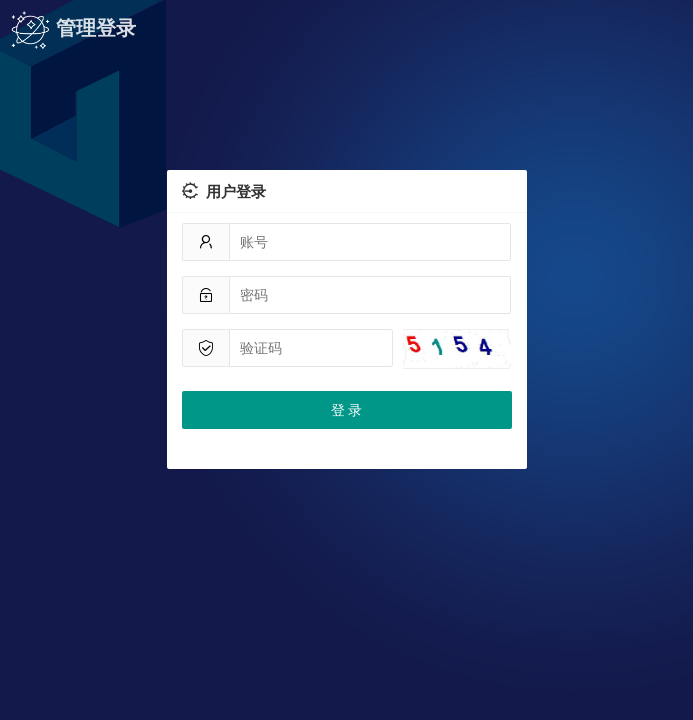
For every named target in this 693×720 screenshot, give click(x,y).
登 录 (347, 410)
